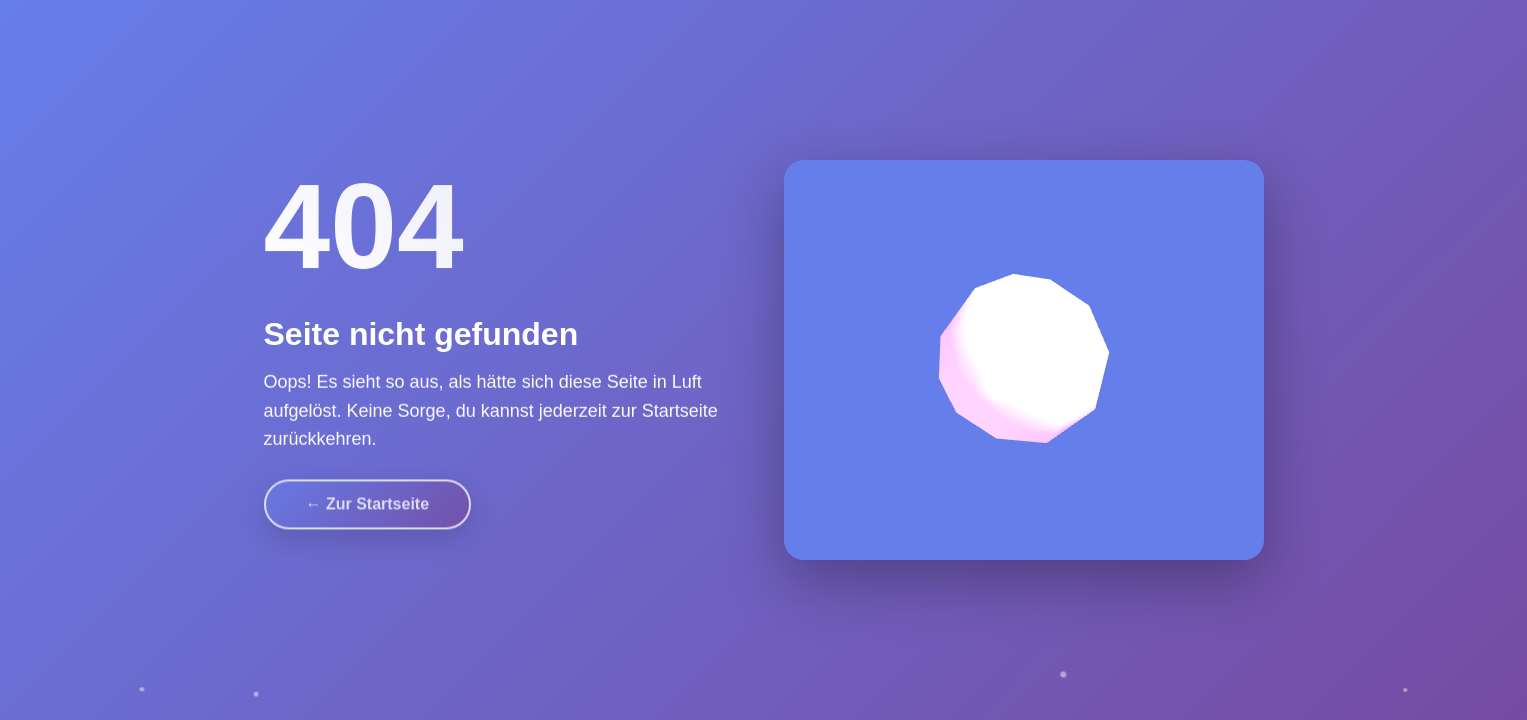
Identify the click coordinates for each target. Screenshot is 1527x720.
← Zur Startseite (368, 500)
